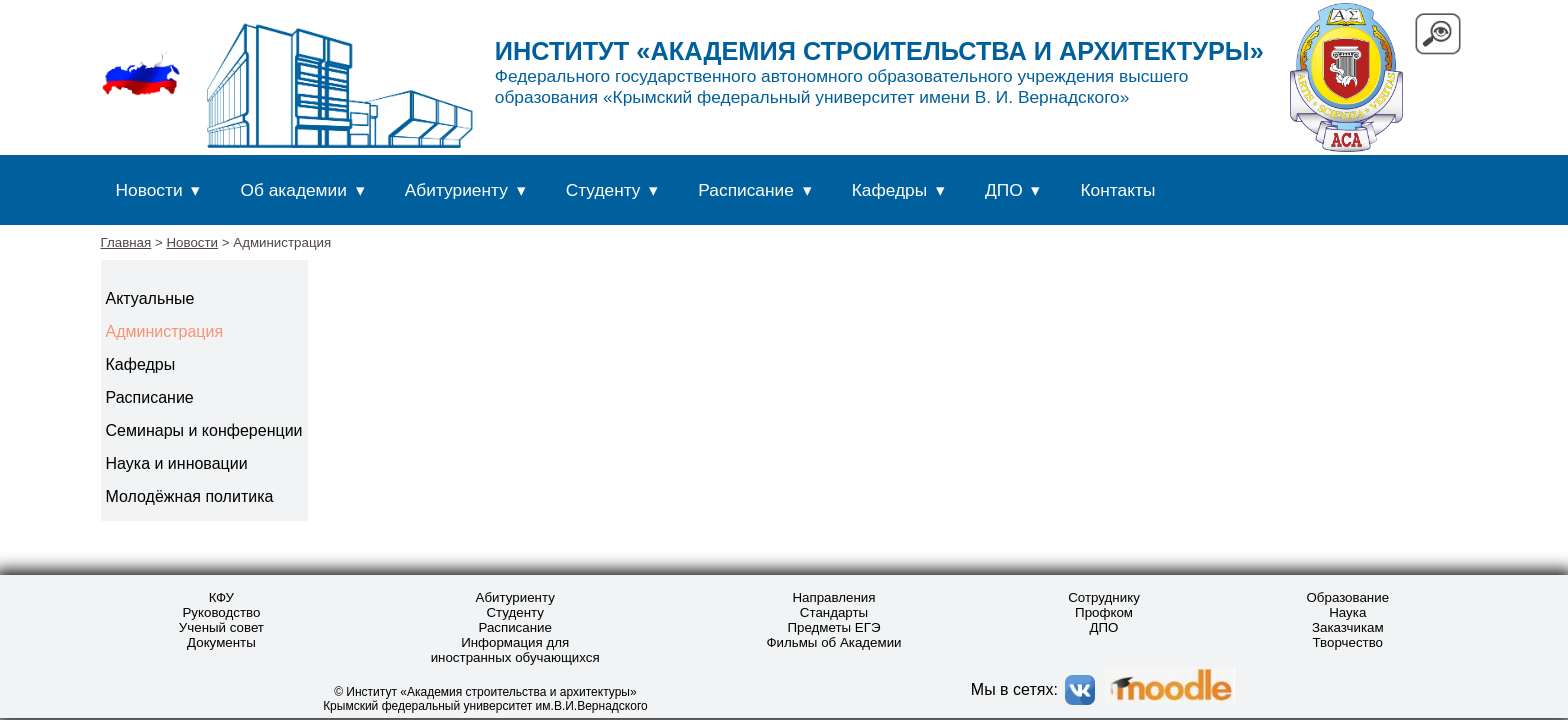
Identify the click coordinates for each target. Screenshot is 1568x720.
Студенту (603, 190)
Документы (221, 642)
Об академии (293, 190)
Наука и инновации (177, 463)
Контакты (1118, 190)
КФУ (221, 597)
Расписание (746, 190)
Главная (126, 242)
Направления (833, 597)
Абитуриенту (456, 190)
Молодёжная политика (190, 496)
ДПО (1004, 190)
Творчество (1348, 642)
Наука (1347, 612)
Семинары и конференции (204, 430)
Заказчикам (1348, 627)
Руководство (221, 612)
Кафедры (889, 190)
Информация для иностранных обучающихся (515, 650)
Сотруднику (1104, 597)
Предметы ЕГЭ (833, 627)
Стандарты (834, 612)
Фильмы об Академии (833, 642)
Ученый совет (221, 627)
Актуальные (150, 298)
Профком (1104, 612)
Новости (149, 190)
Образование (1347, 597)
